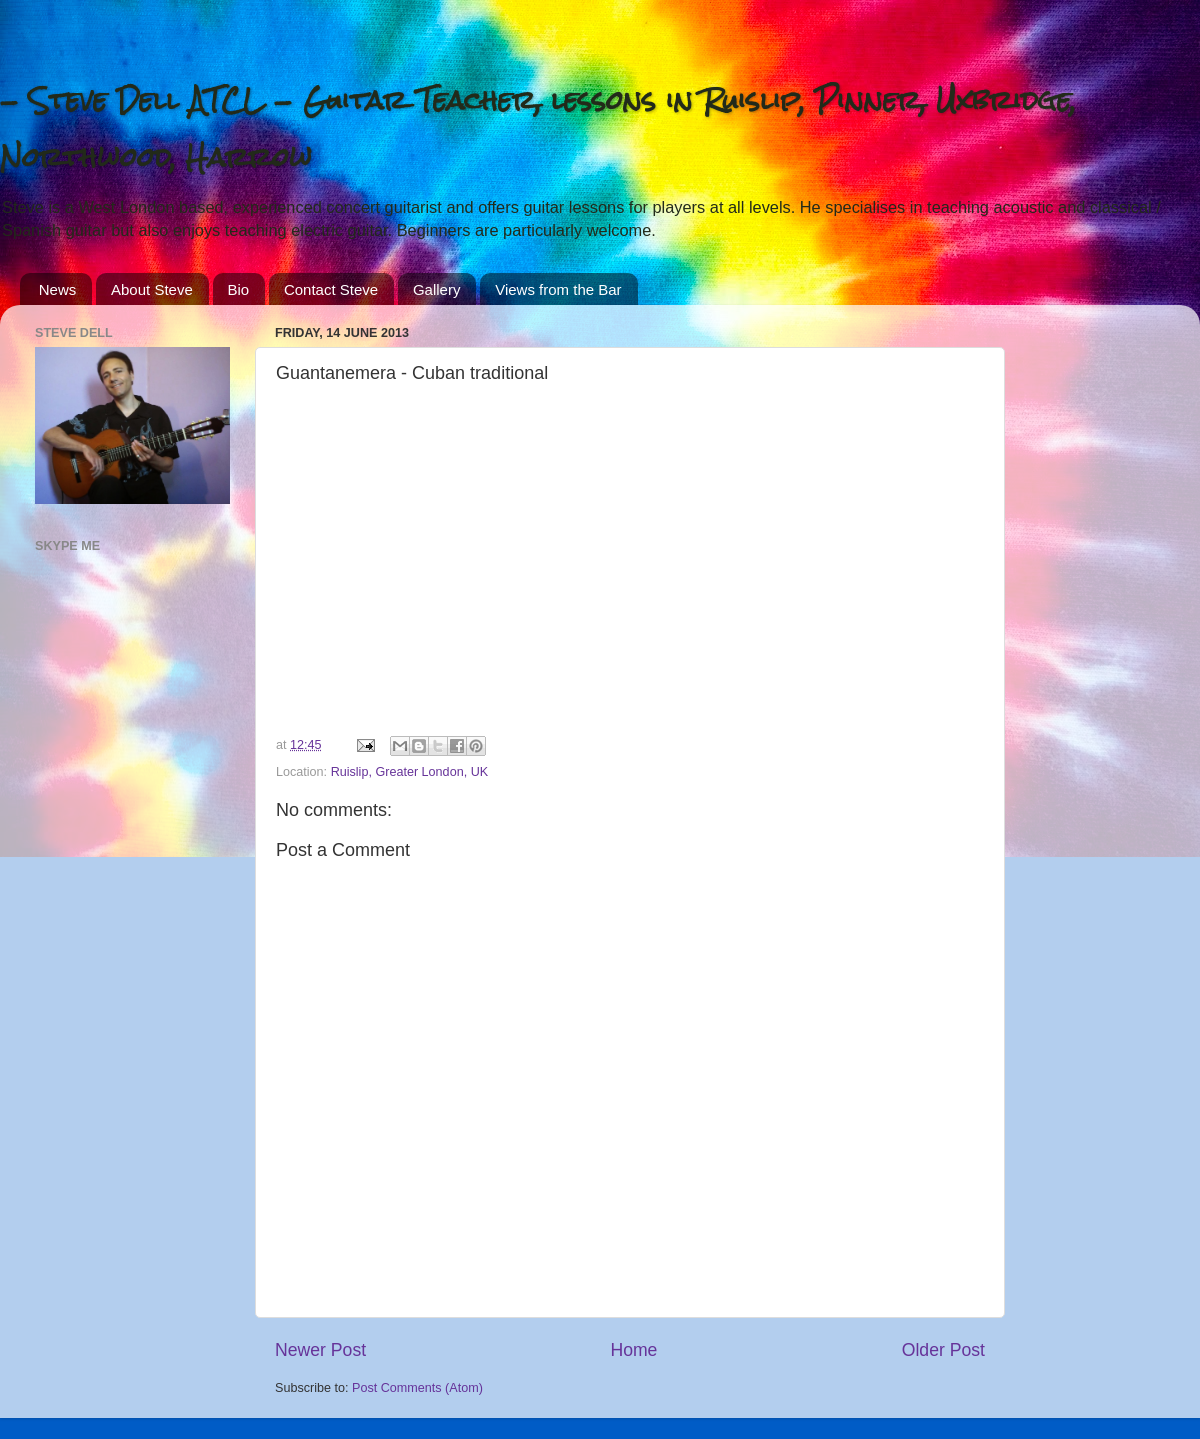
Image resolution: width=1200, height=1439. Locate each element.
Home (633, 1350)
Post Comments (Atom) (417, 1388)
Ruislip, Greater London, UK (410, 772)
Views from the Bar (558, 289)
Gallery (437, 289)
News (58, 289)
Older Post (943, 1350)
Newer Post (320, 1350)
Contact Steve (331, 289)
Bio (239, 289)
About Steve (152, 289)
